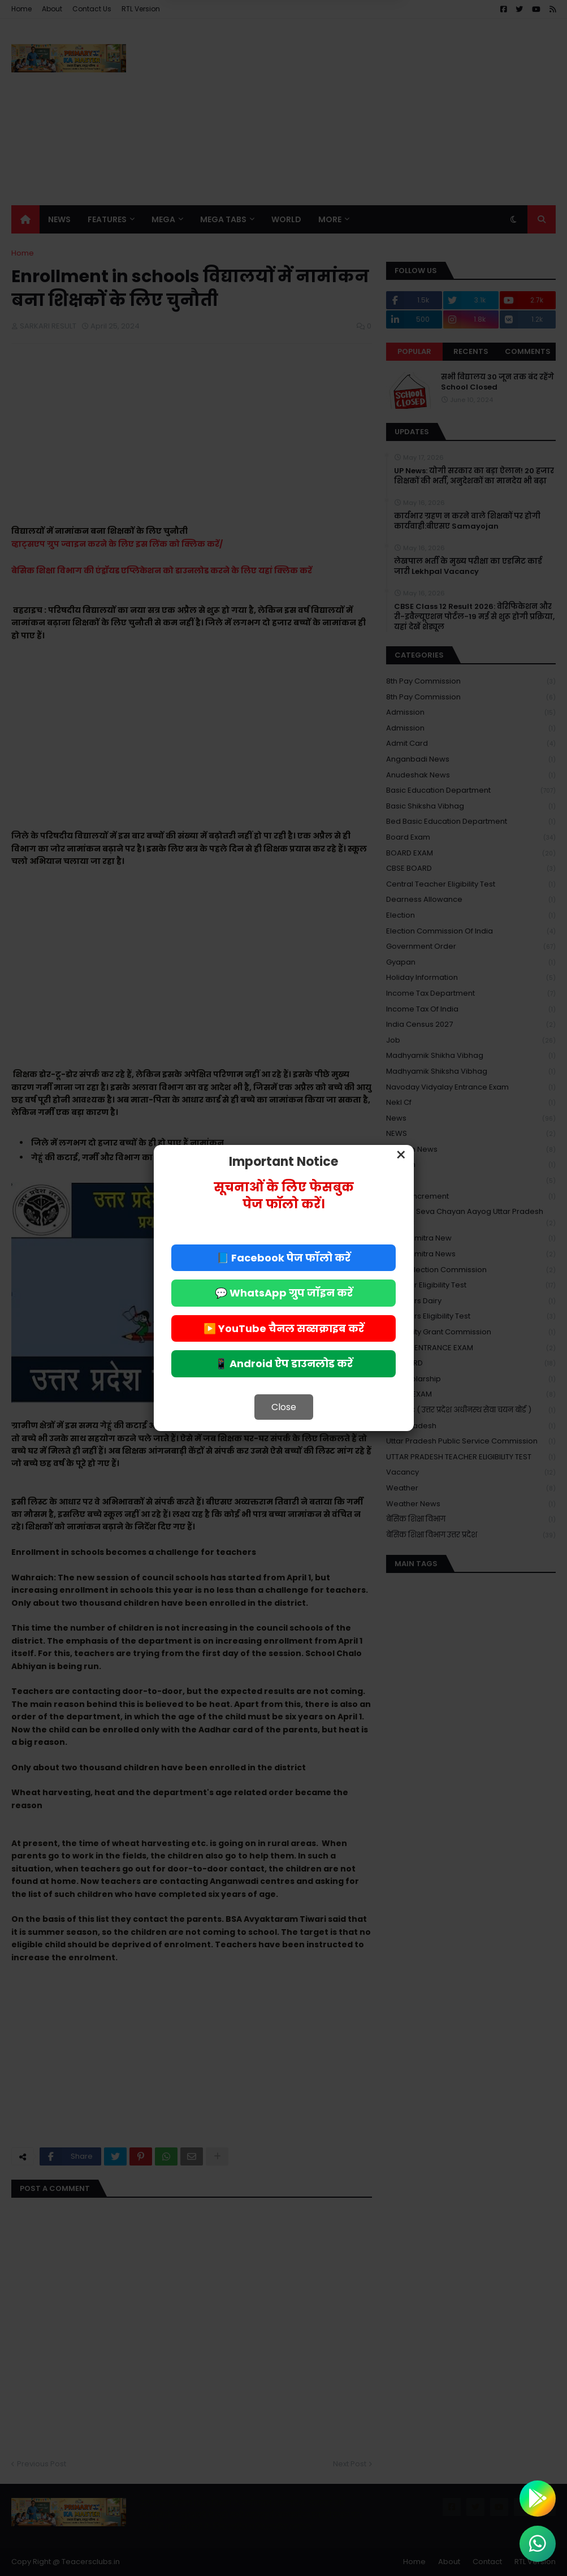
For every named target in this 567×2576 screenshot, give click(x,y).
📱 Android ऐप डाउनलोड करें (284, 1363)
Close (283, 1407)
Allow (340, 48)
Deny (226, 48)
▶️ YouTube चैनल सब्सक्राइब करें (284, 1328)
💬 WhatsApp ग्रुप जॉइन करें (284, 1293)
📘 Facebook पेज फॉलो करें (283, 1258)
